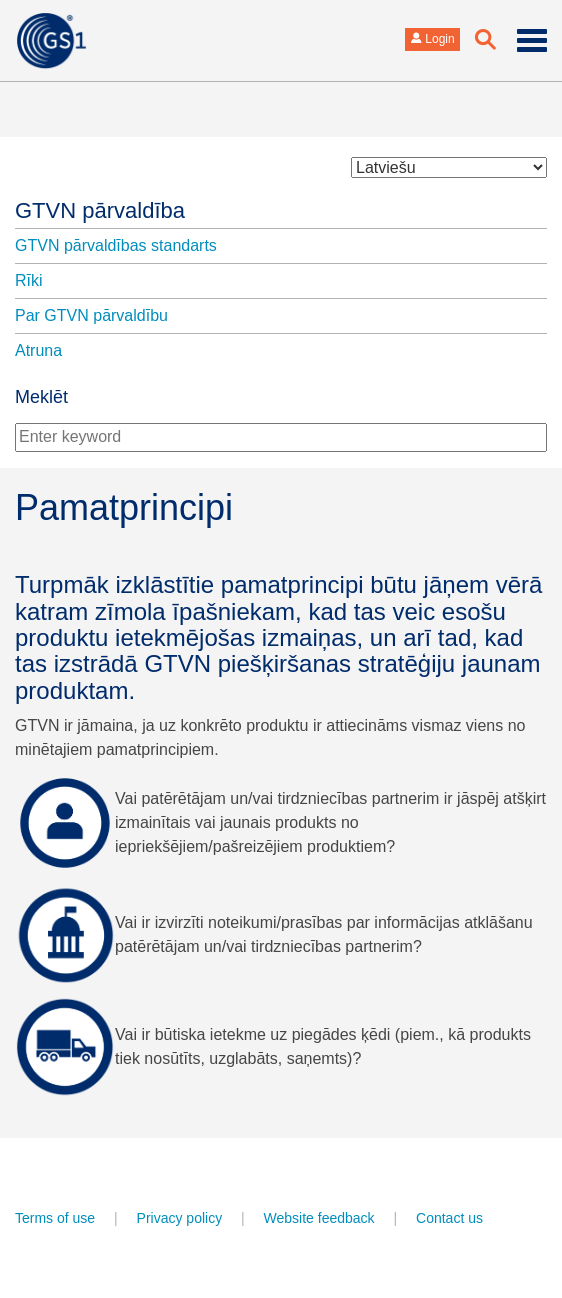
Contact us (449, 1218)
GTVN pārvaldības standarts (116, 245)
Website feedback (319, 1218)
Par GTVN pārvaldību (91, 315)
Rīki (29, 280)
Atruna (38, 350)
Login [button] (432, 39)
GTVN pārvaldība (100, 210)
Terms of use (55, 1218)
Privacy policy (180, 1218)
